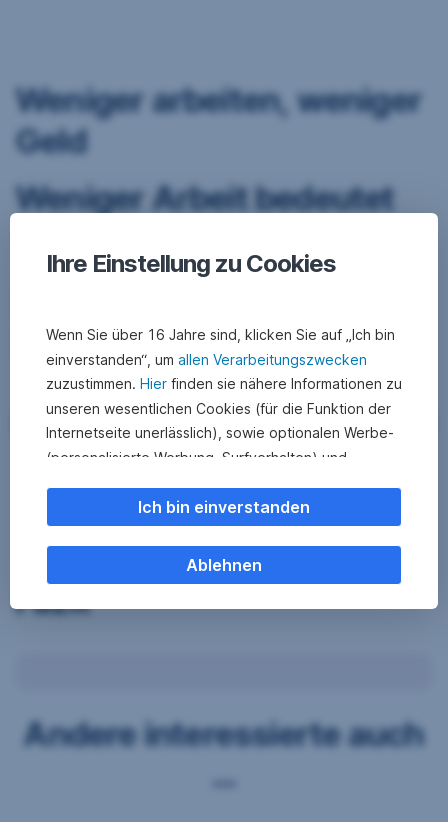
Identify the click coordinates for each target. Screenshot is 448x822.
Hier (153, 383)
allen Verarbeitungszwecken (272, 359)
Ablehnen (224, 565)
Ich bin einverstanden (224, 507)
